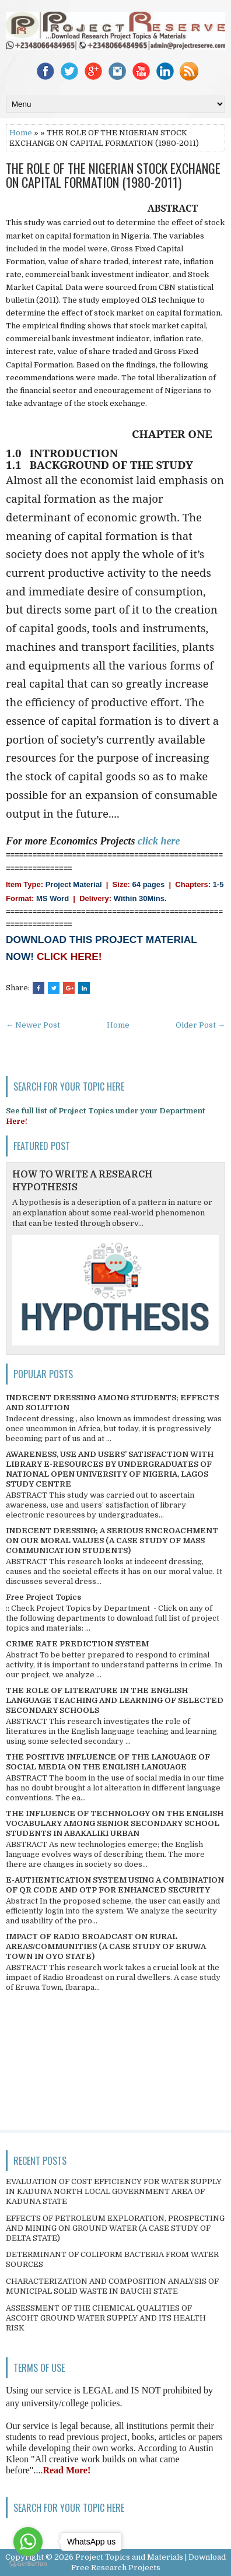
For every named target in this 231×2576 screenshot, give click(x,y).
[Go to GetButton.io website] (28, 2564)
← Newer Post (33, 1025)
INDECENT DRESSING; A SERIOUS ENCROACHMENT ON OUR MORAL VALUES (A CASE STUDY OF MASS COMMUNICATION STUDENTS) (112, 1540)
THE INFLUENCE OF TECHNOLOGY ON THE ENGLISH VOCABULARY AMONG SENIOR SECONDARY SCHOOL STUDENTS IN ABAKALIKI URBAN (114, 1823)
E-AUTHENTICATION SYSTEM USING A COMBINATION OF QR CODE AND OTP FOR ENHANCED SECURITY (115, 1885)
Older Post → (200, 1025)
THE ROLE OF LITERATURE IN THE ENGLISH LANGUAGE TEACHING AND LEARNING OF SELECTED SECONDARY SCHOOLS (114, 1700)
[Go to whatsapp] (28, 2541)
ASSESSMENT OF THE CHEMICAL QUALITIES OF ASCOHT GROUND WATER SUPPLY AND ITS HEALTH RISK (106, 2318)
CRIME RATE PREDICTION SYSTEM (77, 1643)
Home (20, 132)
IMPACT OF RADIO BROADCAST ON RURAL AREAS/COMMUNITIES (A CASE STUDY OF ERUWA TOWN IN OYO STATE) (106, 1946)
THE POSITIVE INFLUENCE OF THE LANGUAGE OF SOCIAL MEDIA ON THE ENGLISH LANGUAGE (108, 1762)
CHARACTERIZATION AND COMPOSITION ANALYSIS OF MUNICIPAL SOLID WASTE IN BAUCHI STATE (112, 2286)
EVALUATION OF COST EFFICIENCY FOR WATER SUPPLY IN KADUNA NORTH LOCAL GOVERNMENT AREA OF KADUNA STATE (114, 2191)
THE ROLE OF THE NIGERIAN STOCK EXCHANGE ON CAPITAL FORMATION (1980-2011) (113, 175)
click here (159, 841)
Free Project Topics (43, 1597)
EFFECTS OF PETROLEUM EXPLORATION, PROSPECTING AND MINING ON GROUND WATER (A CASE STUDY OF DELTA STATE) (115, 2228)
